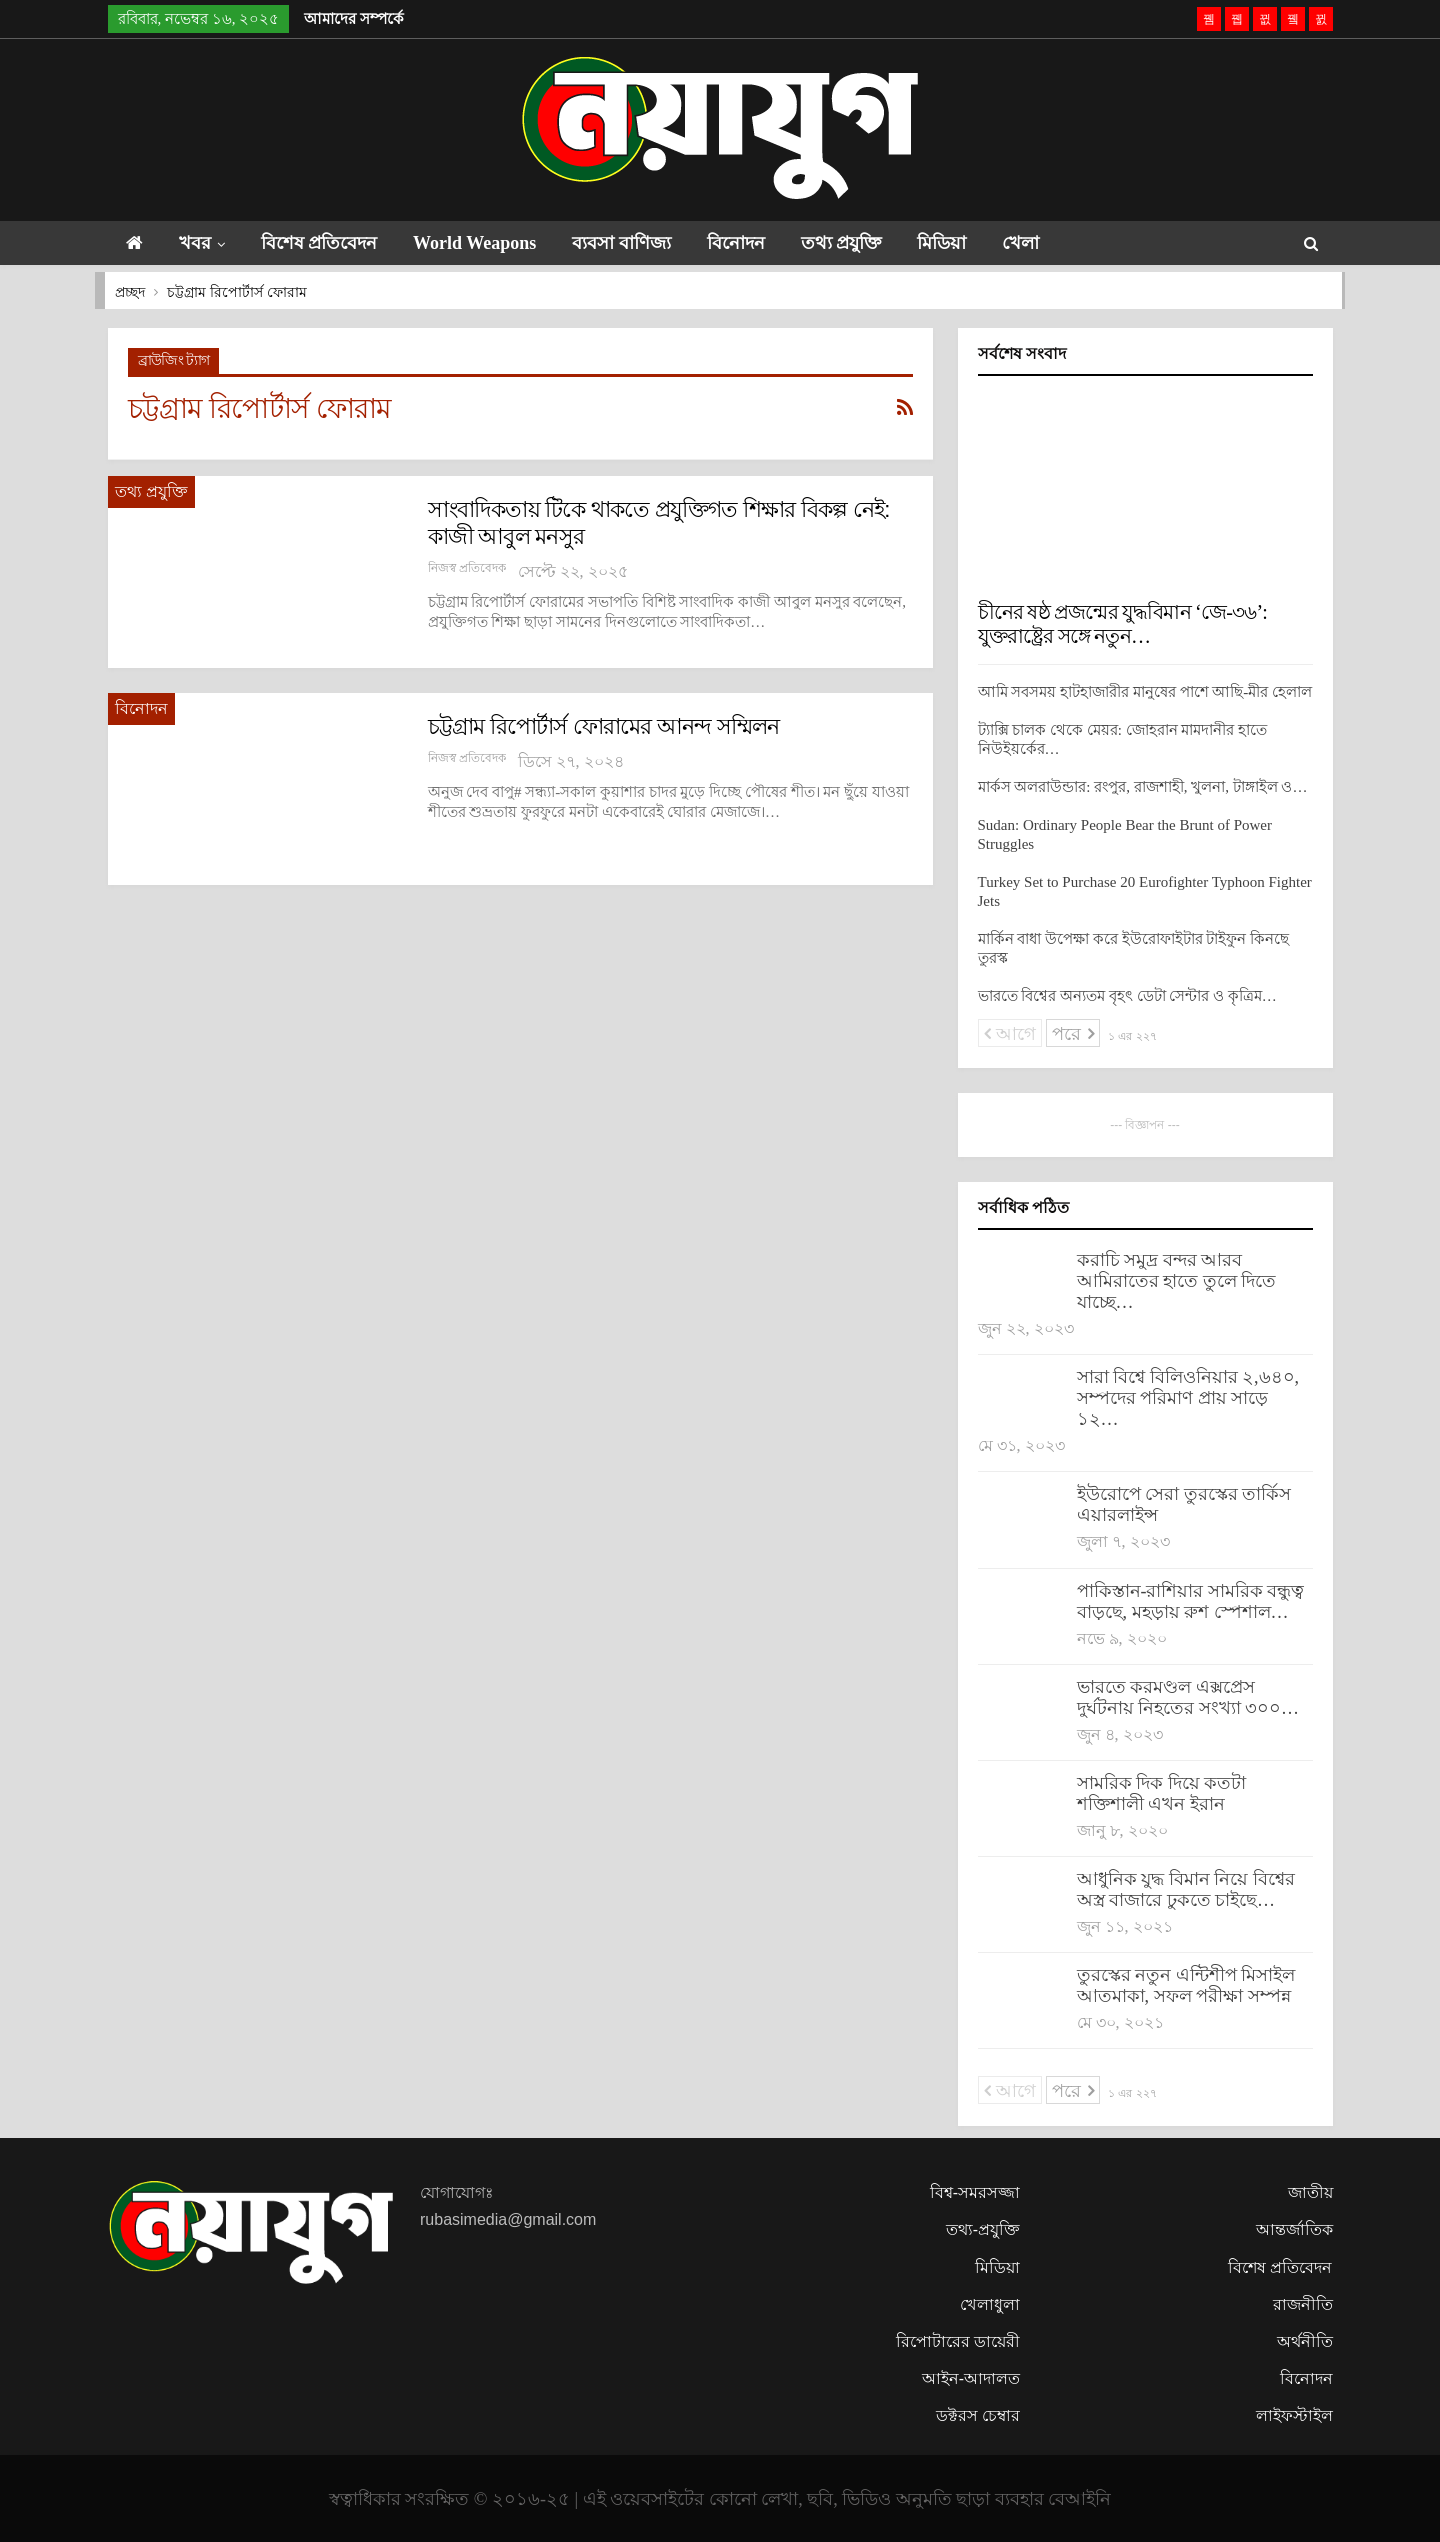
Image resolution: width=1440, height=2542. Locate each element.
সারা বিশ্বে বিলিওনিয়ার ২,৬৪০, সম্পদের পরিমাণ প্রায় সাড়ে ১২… (1188, 1398)
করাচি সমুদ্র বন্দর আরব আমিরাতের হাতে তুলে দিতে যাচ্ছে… (1177, 1281)
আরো (1136, 243)
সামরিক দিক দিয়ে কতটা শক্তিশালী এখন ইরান (1162, 1793)
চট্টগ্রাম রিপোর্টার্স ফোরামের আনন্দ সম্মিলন (604, 726)
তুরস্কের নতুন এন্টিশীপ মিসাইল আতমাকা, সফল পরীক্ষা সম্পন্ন (1186, 1985)
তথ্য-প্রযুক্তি (983, 2229)
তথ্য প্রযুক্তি (867, 243)
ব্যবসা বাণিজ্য (639, 243)
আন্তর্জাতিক (1294, 2229)
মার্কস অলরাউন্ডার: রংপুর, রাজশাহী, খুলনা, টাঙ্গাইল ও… (1143, 787)
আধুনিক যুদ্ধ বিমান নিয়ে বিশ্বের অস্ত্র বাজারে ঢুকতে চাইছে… (1186, 1889)
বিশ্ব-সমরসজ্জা (975, 2192)
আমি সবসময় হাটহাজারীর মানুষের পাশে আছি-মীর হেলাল (1145, 692)
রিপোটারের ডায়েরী (958, 2341)
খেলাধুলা (990, 2304)
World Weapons (487, 243)
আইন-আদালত (971, 2378)
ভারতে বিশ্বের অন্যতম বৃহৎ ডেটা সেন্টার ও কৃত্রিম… (1127, 996)
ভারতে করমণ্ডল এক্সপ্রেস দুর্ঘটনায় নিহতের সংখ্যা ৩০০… (1188, 1697)
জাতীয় (1310, 2192)
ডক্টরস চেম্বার (978, 2415)
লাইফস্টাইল (1294, 2415)
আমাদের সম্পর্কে (354, 19)
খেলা (1056, 243)
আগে (1010, 1034)
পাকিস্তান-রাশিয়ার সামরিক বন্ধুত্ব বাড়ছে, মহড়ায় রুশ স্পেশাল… (1191, 1601)
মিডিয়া (972, 243)
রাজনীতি (1303, 2304)
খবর (199, 243)
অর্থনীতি (1305, 2341)
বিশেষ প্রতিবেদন (327, 243)
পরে (1073, 1034)
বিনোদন (758, 243)
